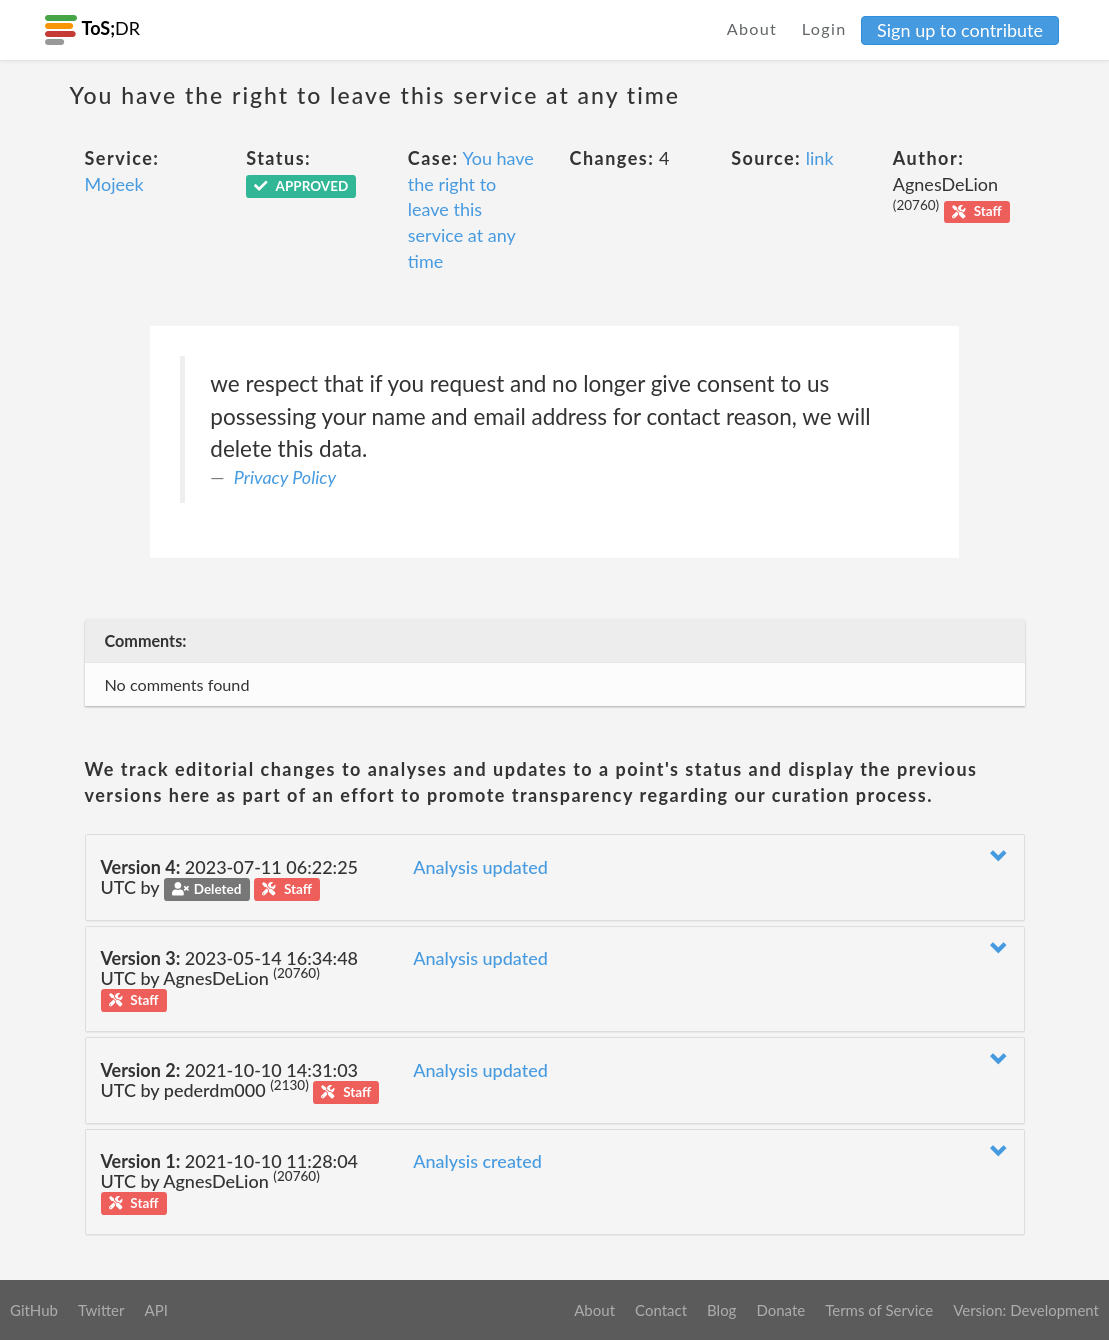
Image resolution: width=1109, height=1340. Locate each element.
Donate (780, 1310)
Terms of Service (879, 1310)
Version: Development (1026, 1310)
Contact (661, 1310)
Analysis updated (480, 867)
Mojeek (114, 184)
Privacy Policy (285, 477)
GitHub (34, 1310)
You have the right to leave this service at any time (471, 209)
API (155, 1310)
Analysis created (477, 1161)
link (820, 158)
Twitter (101, 1310)
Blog (721, 1310)
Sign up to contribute (960, 30)
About (752, 28)
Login (824, 28)
